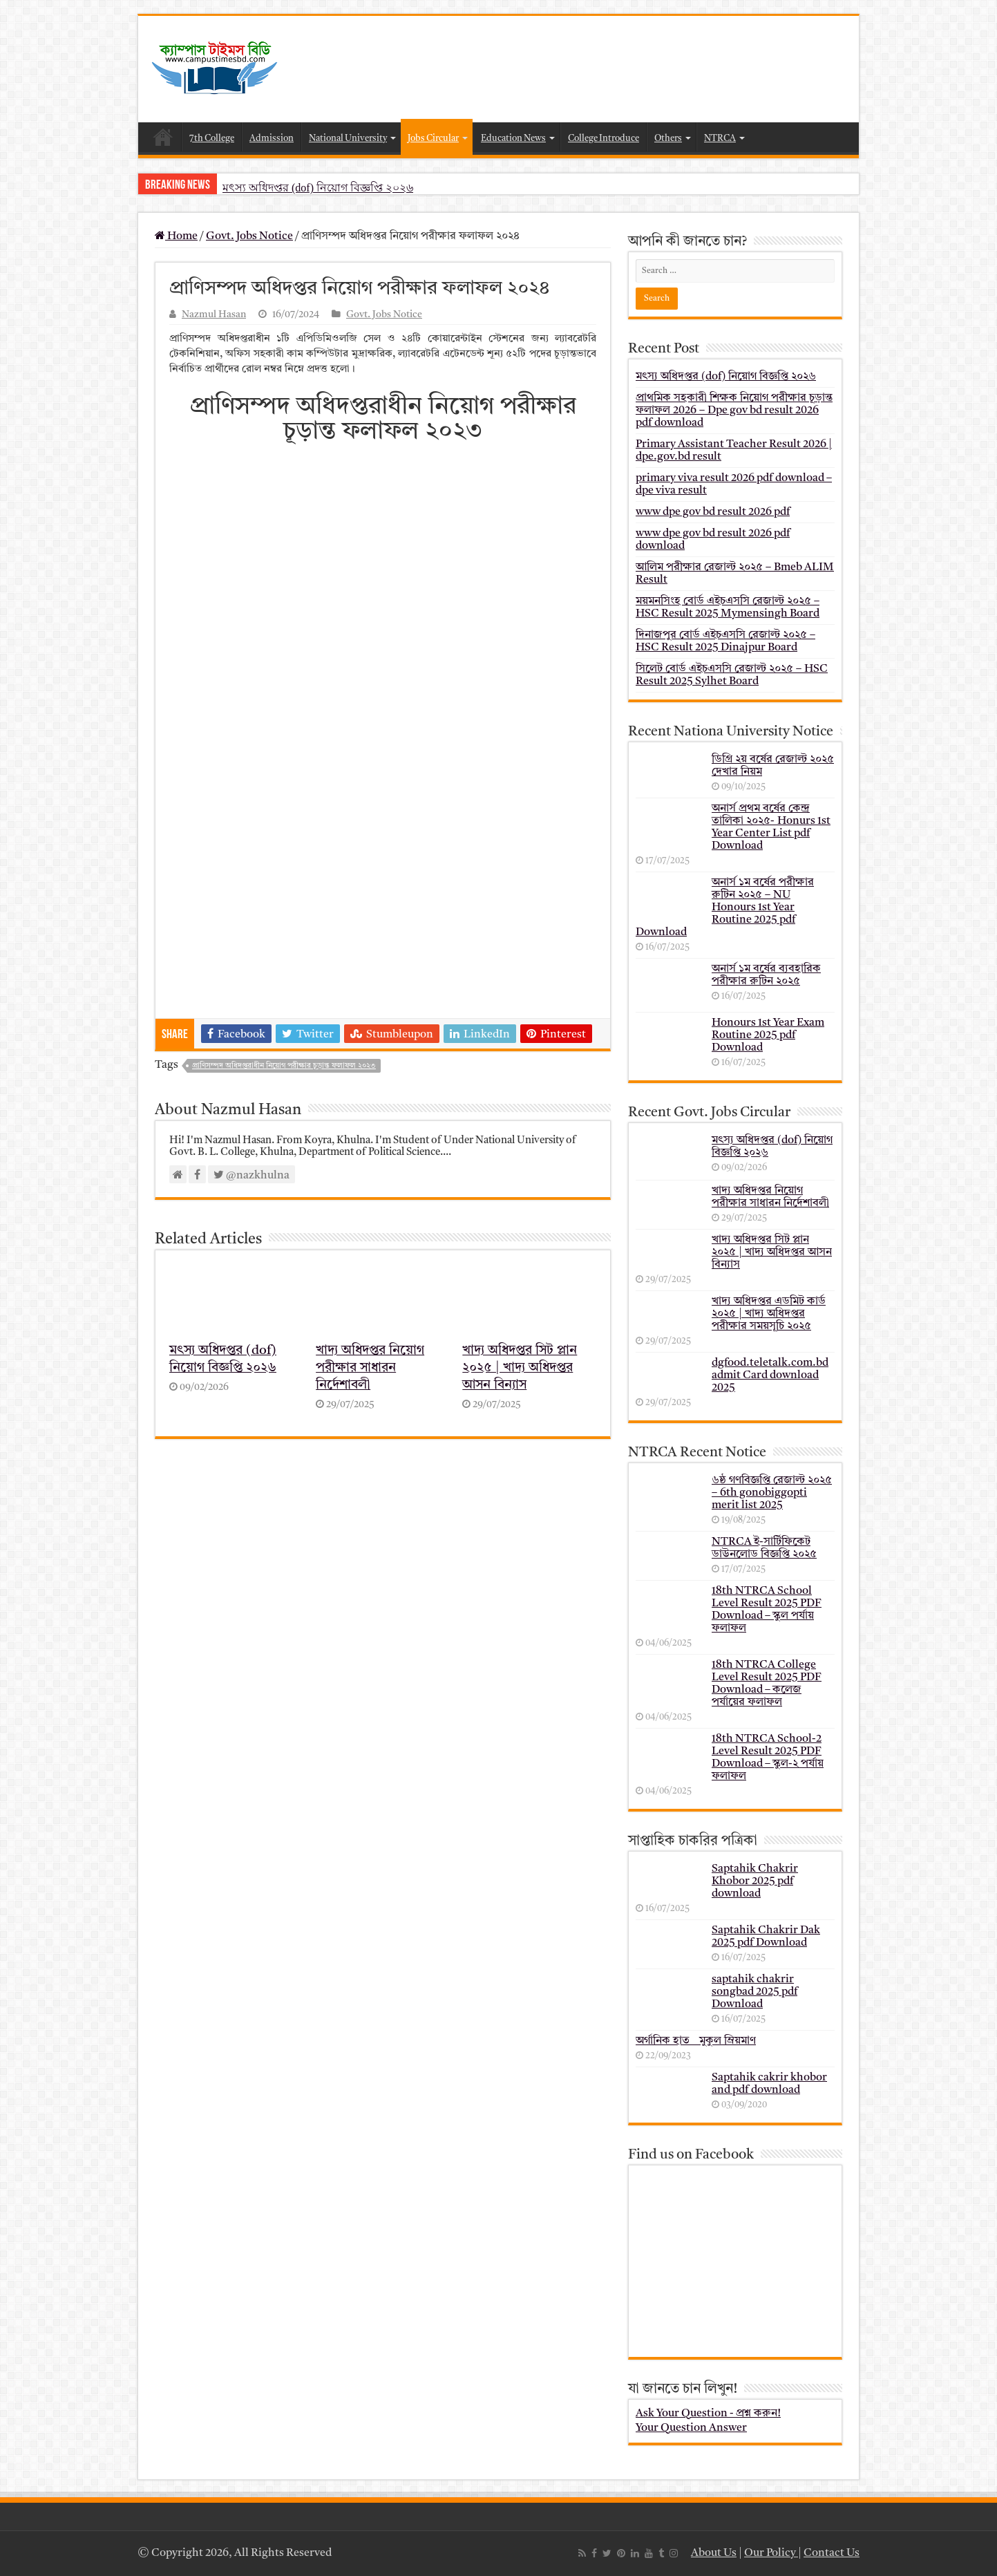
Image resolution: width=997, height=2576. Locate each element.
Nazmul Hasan (214, 314)
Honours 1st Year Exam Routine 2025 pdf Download (768, 1035)
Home (163, 136)
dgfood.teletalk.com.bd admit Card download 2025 (770, 1375)
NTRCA (720, 138)
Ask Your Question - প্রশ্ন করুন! (708, 2413)
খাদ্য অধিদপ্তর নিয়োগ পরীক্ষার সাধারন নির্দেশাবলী (370, 1368)
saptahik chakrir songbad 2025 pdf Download (754, 1992)
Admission (271, 138)
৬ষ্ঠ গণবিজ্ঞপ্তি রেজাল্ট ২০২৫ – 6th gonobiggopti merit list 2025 (772, 1493)
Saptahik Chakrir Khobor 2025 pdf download (755, 1881)
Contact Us (832, 2553)
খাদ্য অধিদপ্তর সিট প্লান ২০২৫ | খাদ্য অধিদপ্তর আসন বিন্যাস (519, 1368)
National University (348, 138)
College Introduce (603, 138)
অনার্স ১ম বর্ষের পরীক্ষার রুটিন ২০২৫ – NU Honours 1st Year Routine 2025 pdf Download (725, 907)
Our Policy (771, 2553)
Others (668, 138)
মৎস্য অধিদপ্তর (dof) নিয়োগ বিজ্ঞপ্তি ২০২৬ (317, 188)
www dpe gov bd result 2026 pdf (713, 512)
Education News (513, 138)
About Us (714, 2553)
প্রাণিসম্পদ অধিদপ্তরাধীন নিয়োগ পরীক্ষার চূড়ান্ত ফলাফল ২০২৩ (284, 1066)
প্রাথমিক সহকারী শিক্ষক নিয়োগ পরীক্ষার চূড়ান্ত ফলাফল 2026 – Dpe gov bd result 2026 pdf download (734, 411)
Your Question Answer (691, 2428)
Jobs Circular (433, 138)
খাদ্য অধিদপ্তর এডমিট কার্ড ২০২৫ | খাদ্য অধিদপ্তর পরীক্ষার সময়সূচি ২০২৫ (769, 1314)
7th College (211, 138)
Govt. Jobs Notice (249, 236)
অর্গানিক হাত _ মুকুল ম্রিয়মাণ (696, 2041)
